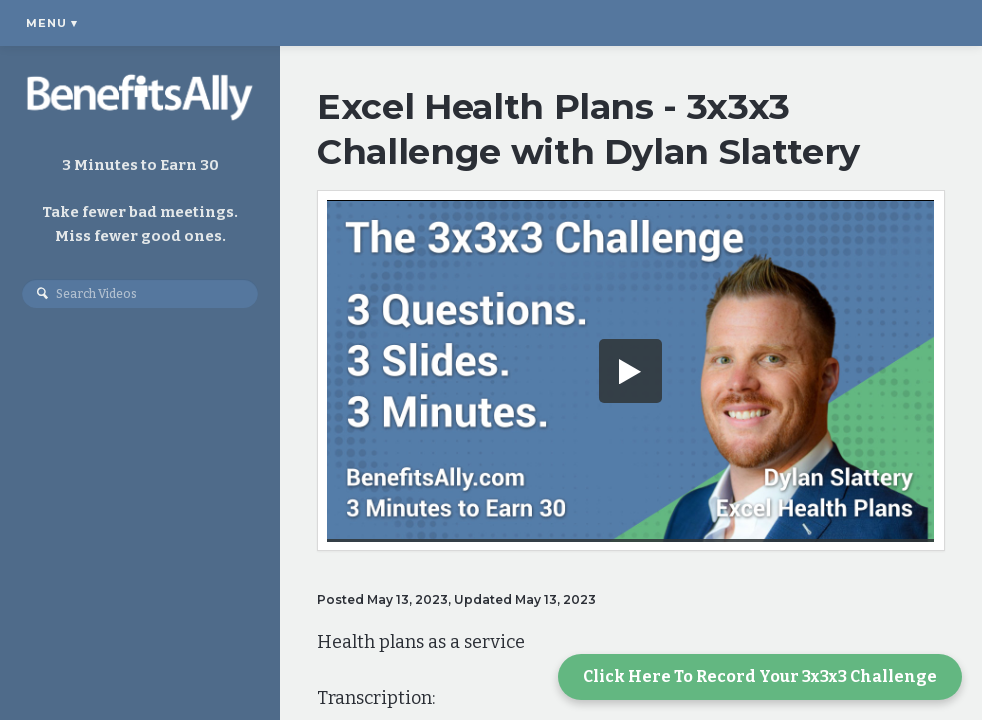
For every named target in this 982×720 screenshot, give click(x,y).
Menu (52, 23)
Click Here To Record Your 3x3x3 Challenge (760, 676)
